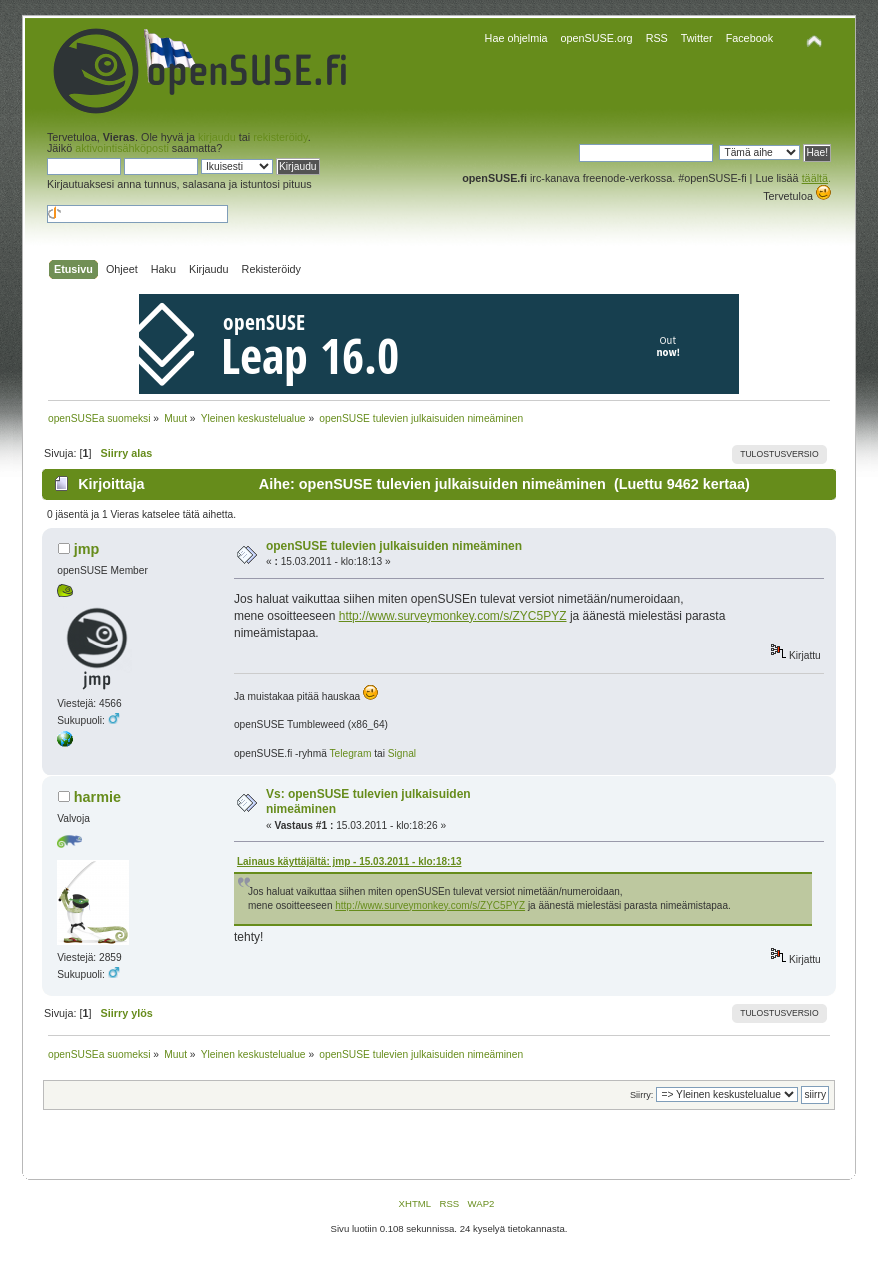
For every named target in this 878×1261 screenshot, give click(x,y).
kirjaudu (217, 137)
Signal (402, 753)
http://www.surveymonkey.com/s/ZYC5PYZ (453, 616)
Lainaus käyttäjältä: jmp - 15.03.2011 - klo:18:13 (349, 861)
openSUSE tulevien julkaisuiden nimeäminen (394, 546)
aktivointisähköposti (122, 148)
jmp (87, 549)
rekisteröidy (280, 137)
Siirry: (641, 1095)
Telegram (350, 753)
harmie (97, 797)
